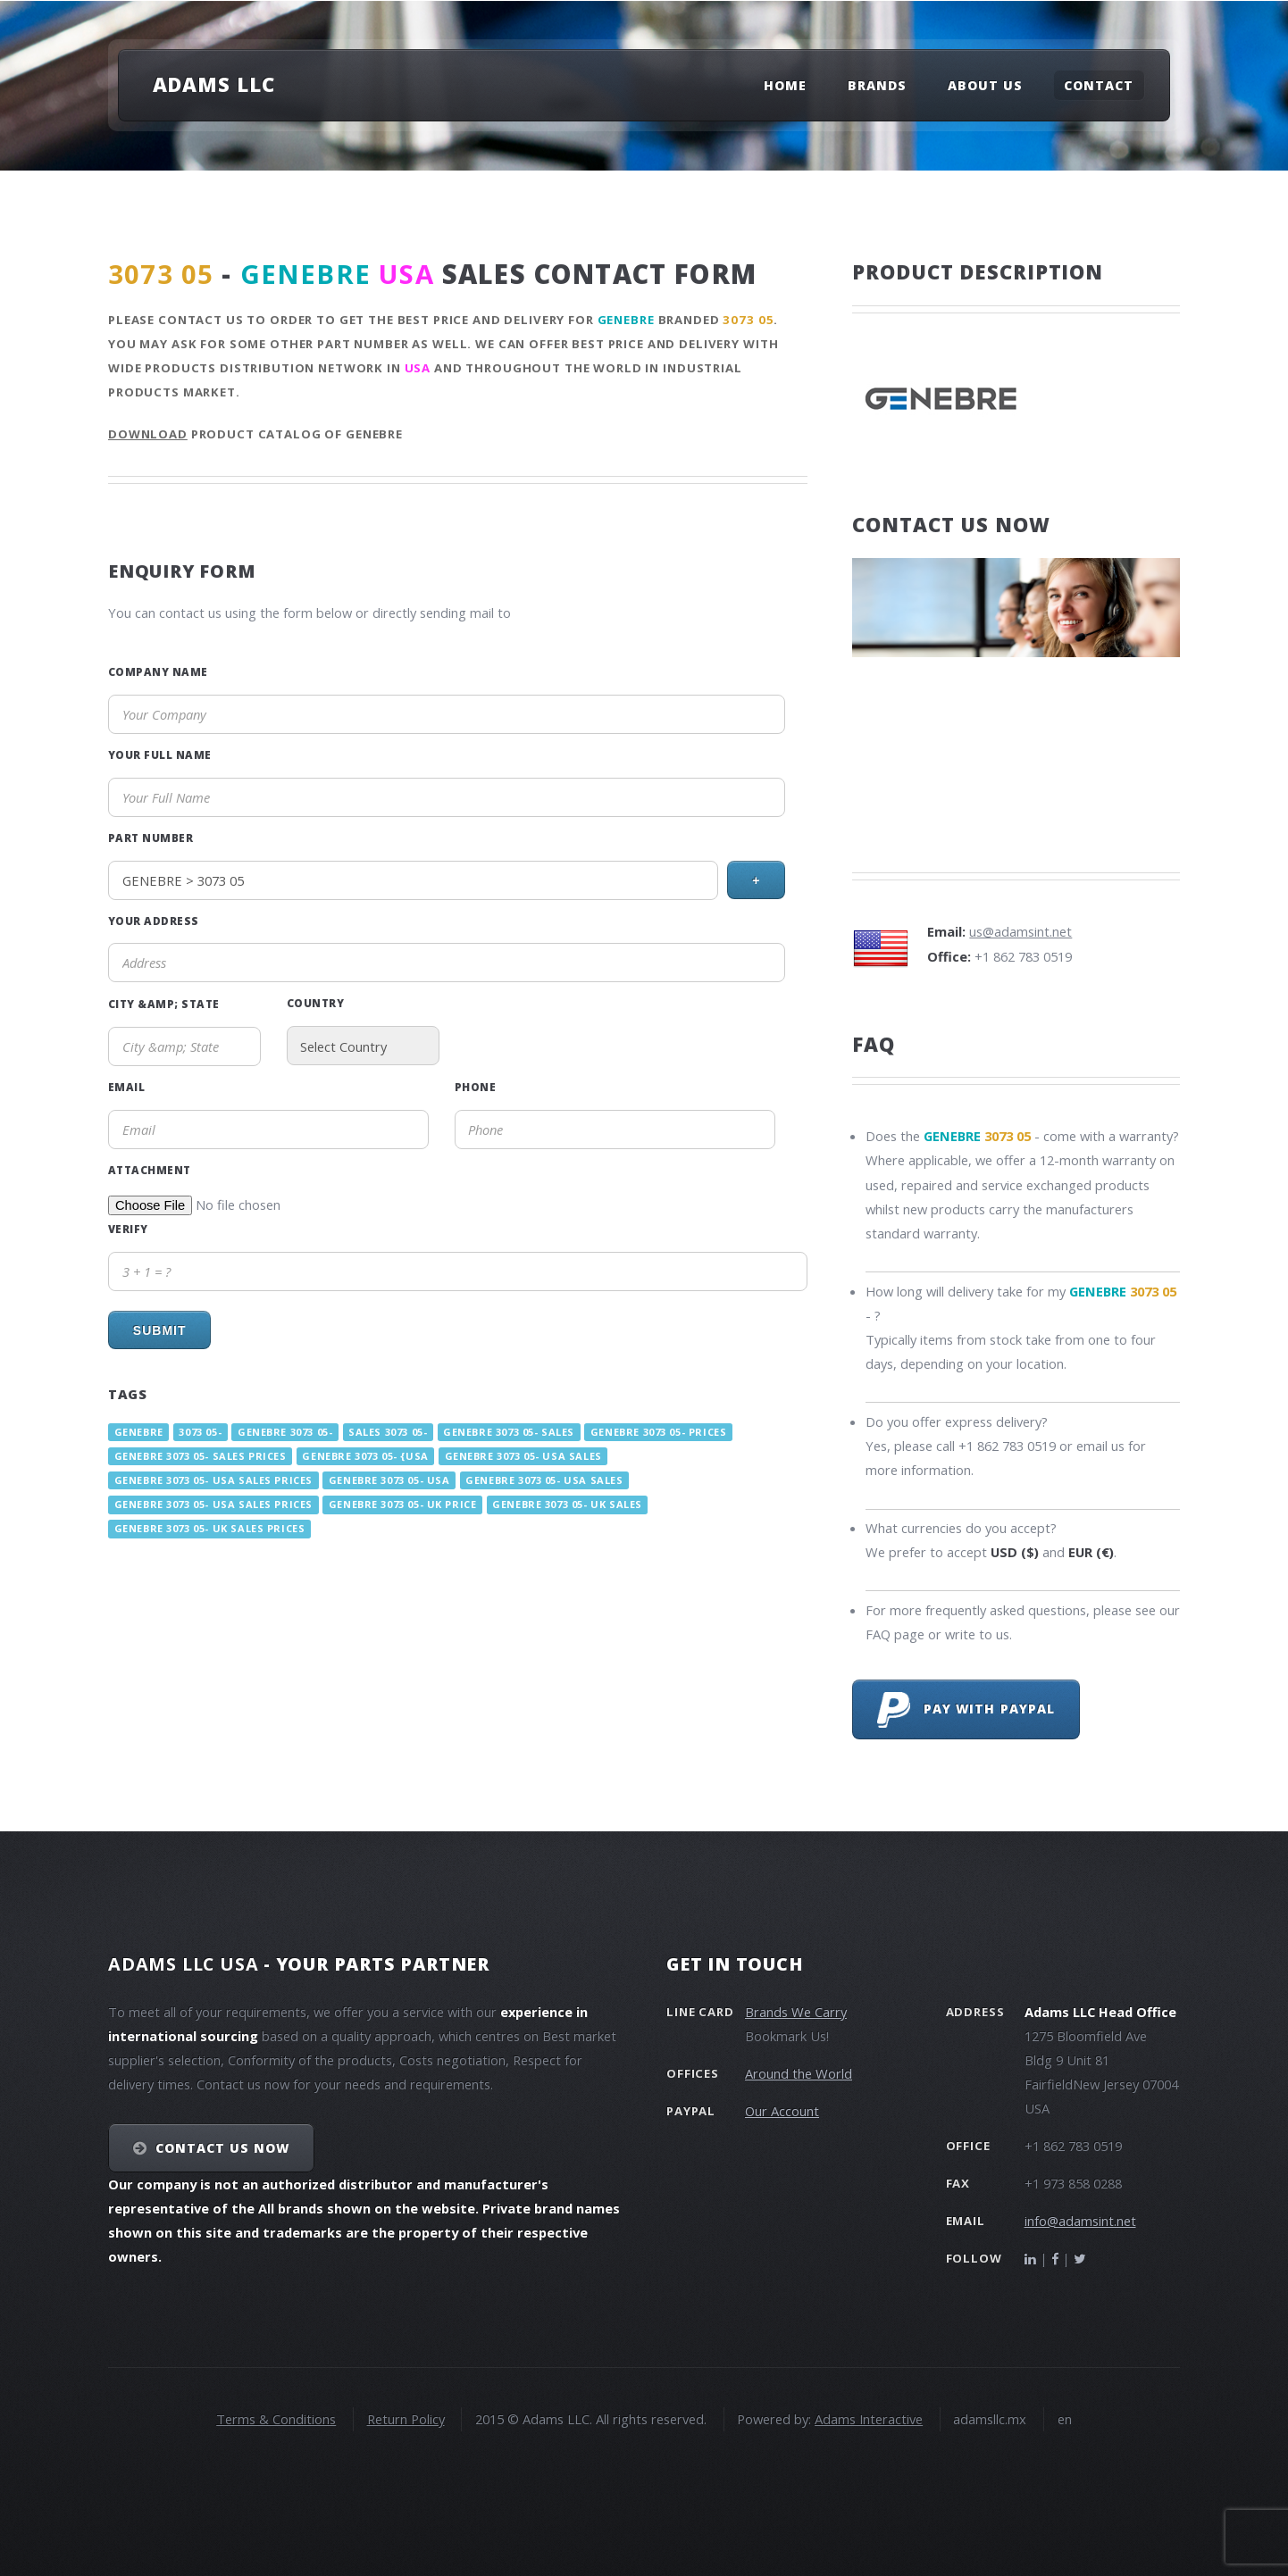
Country (315, 1003)
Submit (160, 1330)
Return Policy (406, 2419)
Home (785, 85)
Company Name (158, 671)
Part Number (150, 837)
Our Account (782, 2111)
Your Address (153, 920)
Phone (475, 1087)
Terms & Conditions (276, 2419)
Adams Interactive (869, 2419)
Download (148, 434)
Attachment (149, 1170)
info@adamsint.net (1080, 2221)
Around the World (798, 2073)
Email (126, 1087)
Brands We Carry (796, 2012)
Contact (1098, 85)
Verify (128, 1228)
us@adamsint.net (1020, 931)
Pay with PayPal (966, 1710)
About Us (985, 85)
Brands (877, 85)
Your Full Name (160, 754)
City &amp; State (164, 1003)
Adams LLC (214, 84)
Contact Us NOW (222, 2147)
